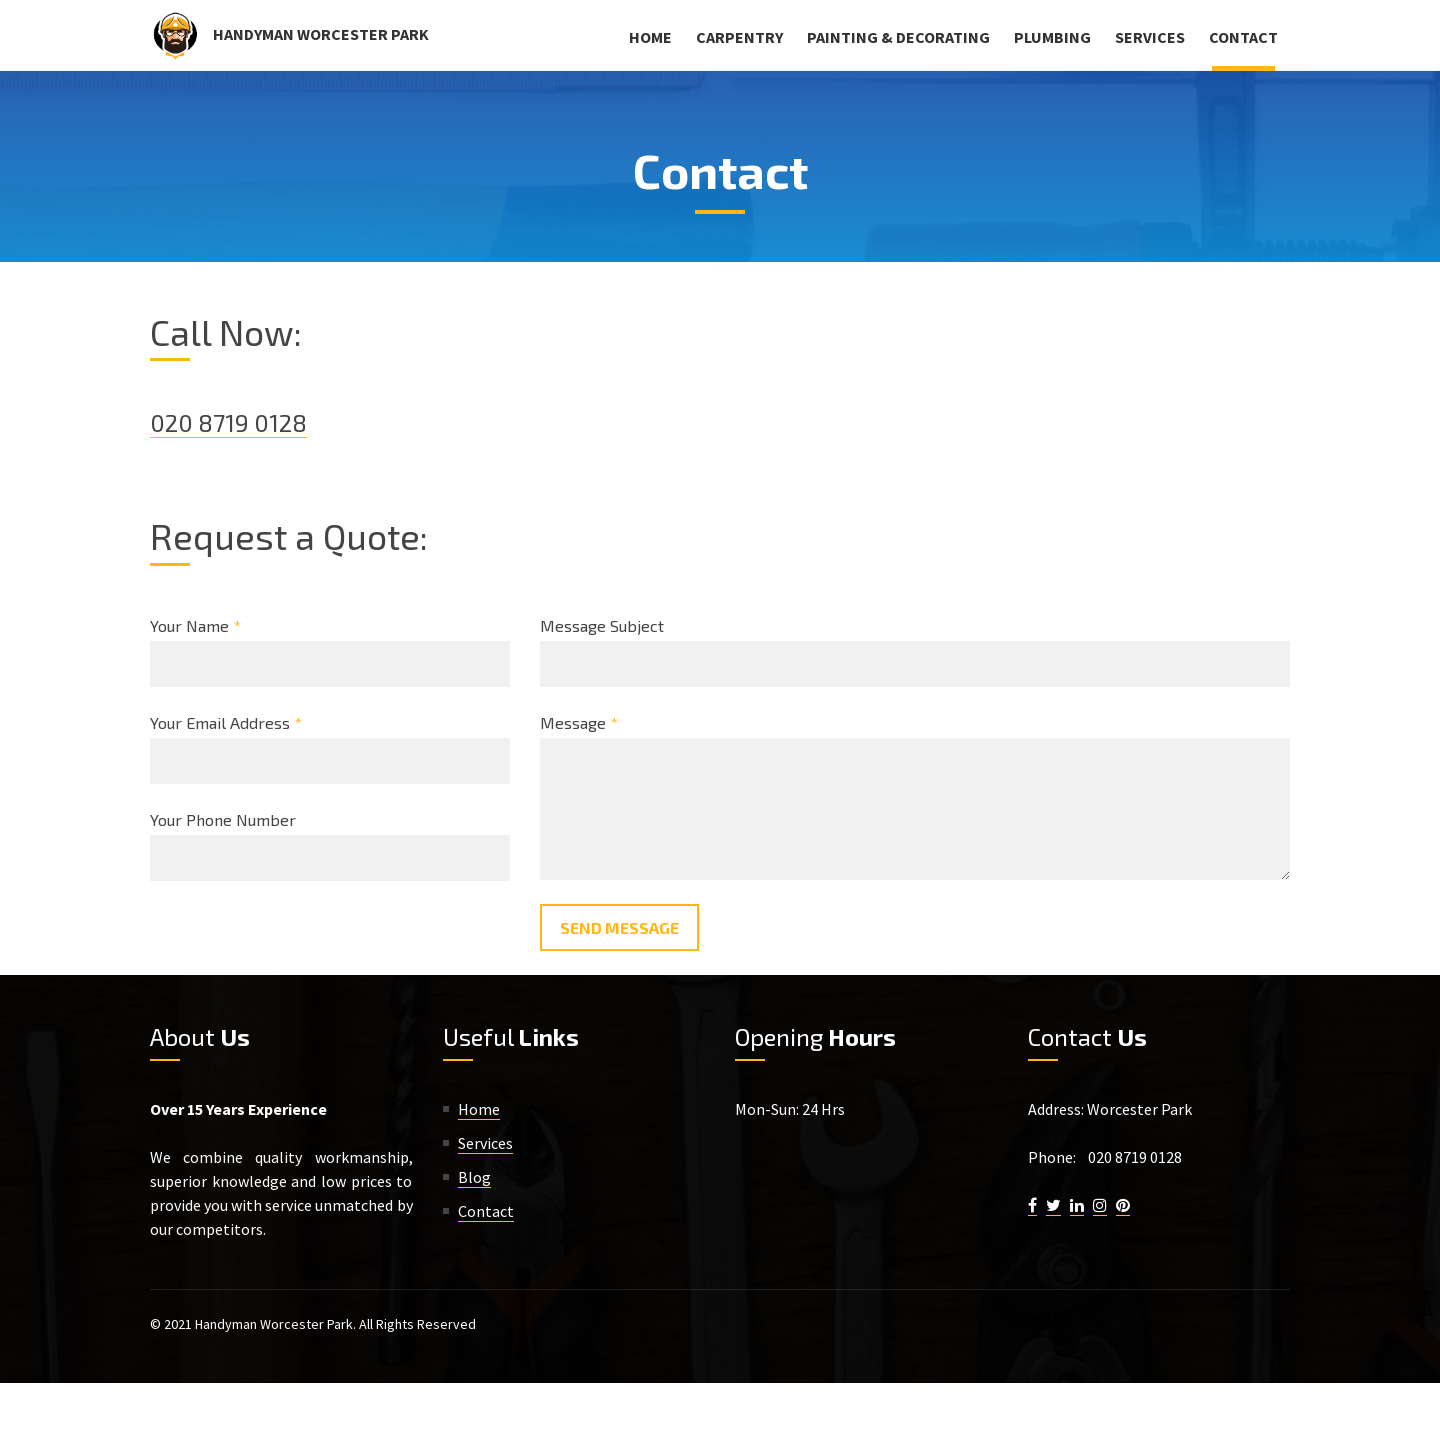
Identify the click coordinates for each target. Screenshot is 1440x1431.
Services (1150, 37)
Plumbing (1052, 37)
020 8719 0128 (228, 422)
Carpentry (739, 37)
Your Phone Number (223, 819)
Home (650, 37)
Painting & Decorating (898, 37)
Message (579, 722)
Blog (474, 1177)
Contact (1243, 37)
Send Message (619, 927)
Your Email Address (226, 722)
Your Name (195, 625)
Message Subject (602, 625)
